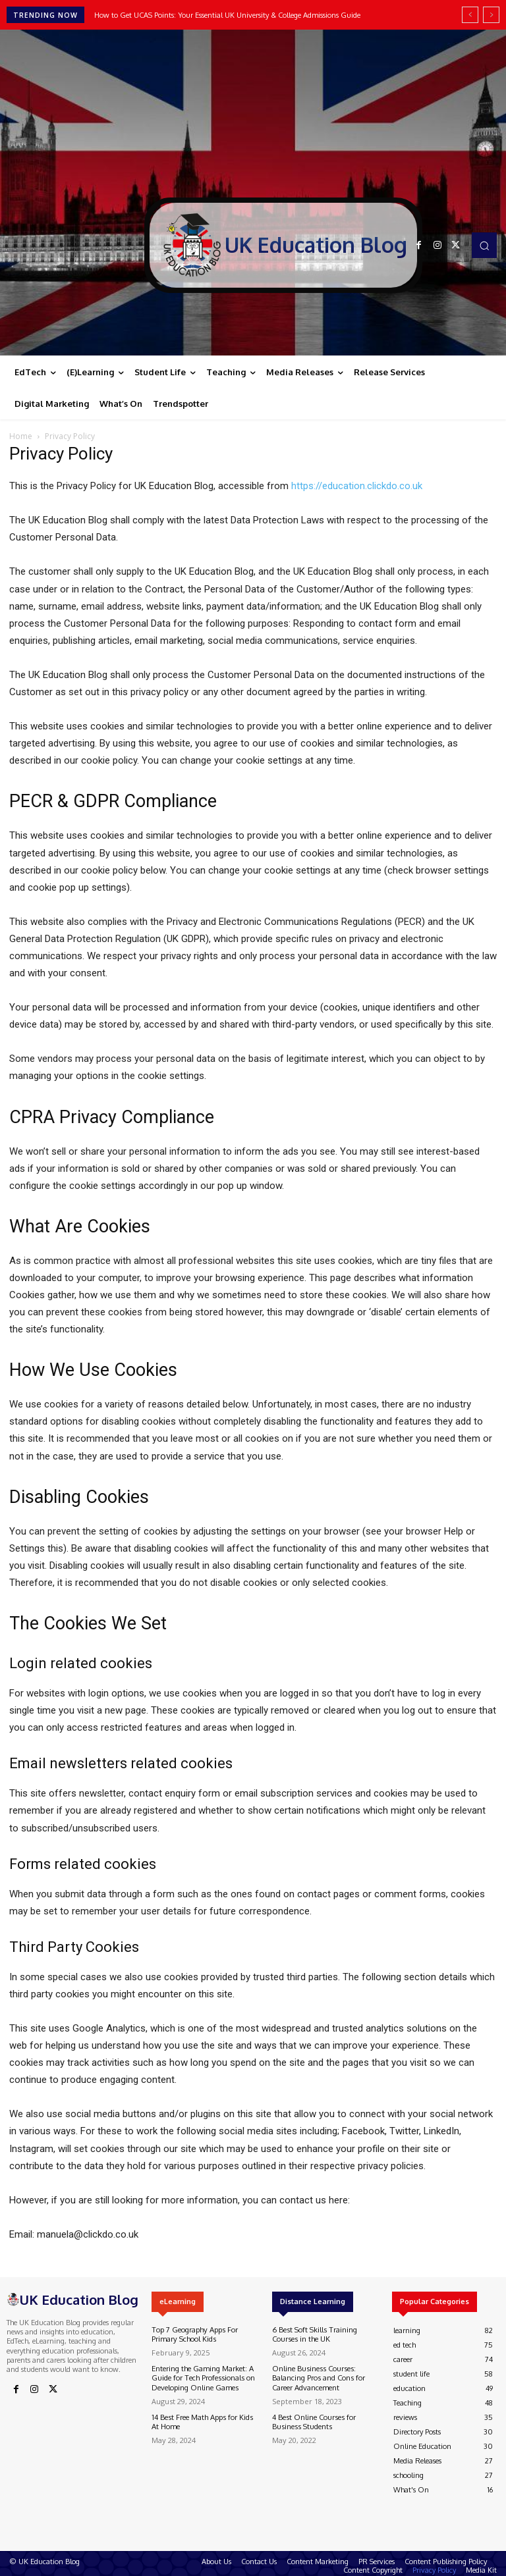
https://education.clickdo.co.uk (356, 486)
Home (20, 436)
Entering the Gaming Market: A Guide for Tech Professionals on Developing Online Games (203, 2376)
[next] (491, 15)
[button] (484, 244)
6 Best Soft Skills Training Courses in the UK (312, 2334)
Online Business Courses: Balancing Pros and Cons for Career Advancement (318, 2376)
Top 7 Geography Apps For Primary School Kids (193, 2334)
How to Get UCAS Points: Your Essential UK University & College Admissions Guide (227, 15)
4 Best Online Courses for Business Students (313, 2420)
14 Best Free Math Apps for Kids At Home (201, 2420)
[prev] (470, 15)
